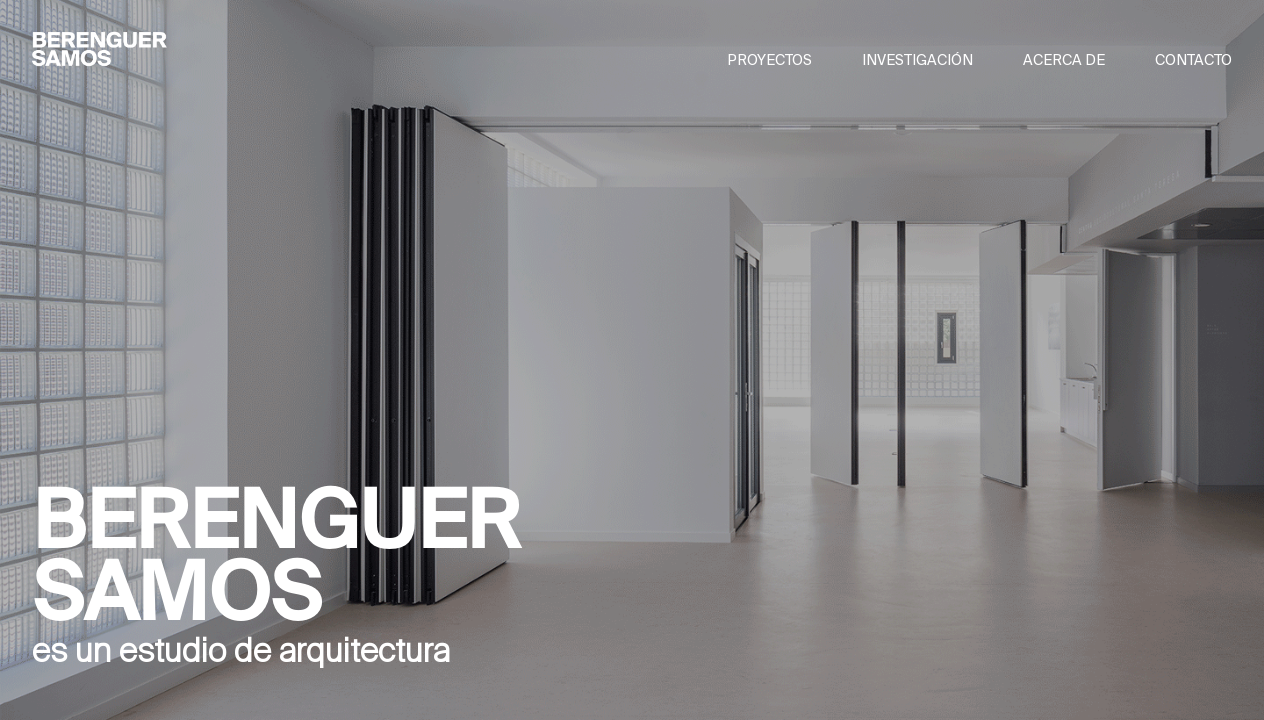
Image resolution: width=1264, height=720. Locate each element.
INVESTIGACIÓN (917, 60)
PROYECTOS (769, 60)
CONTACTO (1193, 60)
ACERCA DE (1064, 60)
